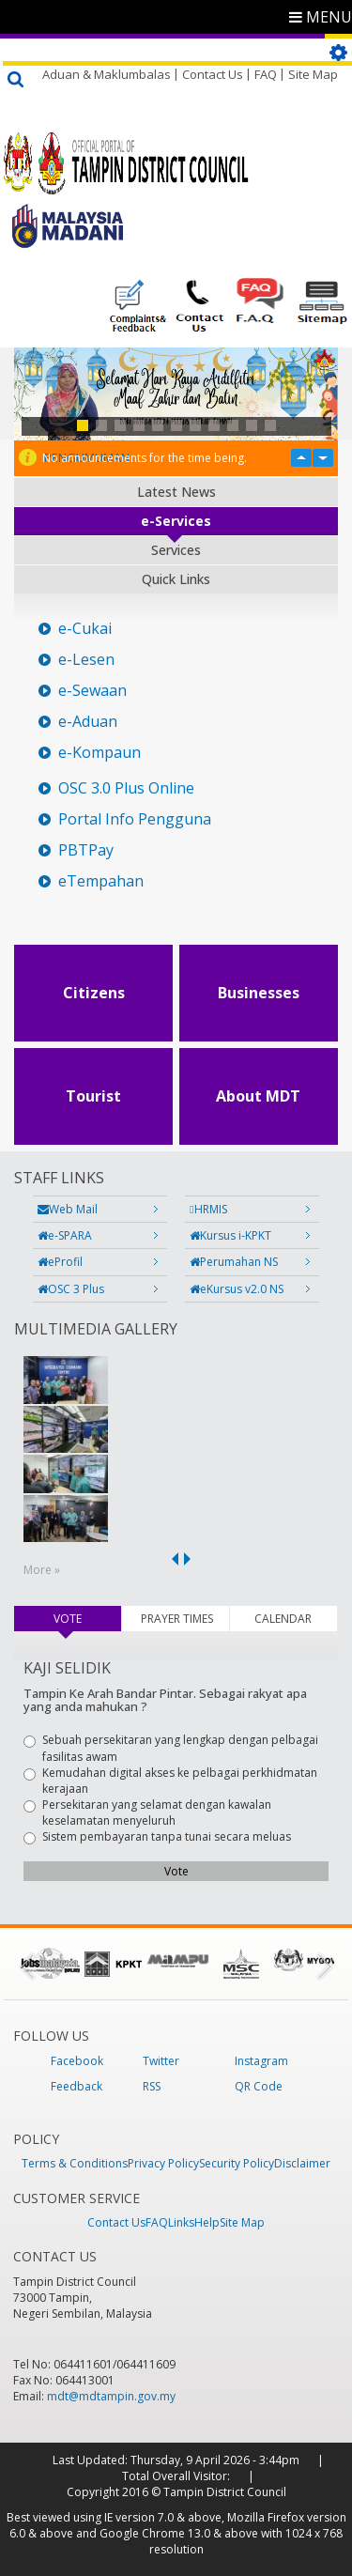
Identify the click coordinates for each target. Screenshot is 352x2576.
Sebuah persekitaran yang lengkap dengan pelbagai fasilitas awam (170, 1748)
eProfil (60, 1262)
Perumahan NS (234, 1262)
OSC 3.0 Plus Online (126, 788)
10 (251, 425)
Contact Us (212, 74)
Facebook (77, 2061)
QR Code (259, 2086)
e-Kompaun (99, 753)
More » (41, 1570)
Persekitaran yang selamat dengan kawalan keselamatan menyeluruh (147, 1812)
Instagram (261, 2061)
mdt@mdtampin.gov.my (111, 2396)
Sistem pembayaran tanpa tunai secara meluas (157, 1836)
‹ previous (171, 1559)
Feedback (76, 2086)
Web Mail (68, 1209)
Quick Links (176, 579)
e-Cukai (85, 629)
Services (176, 550)
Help (207, 2222)
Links (181, 2222)
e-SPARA (65, 1235)
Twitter (161, 2061)
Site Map (313, 74)
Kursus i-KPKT (230, 1235)
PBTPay (86, 850)
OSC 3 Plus (71, 1289)
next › (190, 1559)
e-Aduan (87, 722)
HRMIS (208, 1209)
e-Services (176, 521)
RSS (152, 2086)
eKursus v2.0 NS (236, 1289)
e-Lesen (86, 660)
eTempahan (101, 881)
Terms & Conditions (75, 2163)
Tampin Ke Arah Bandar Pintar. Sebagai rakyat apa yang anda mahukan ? (165, 1700)
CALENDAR (283, 1619)
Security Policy (236, 2163)
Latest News (176, 492)
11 (270, 425)
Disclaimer (302, 2163)
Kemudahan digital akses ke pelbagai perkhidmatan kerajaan (170, 1781)
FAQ (265, 74)
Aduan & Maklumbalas (106, 74)
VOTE (87, 1619)
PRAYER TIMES (177, 1619)
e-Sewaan (92, 691)
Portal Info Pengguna (134, 819)
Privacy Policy (163, 2163)
